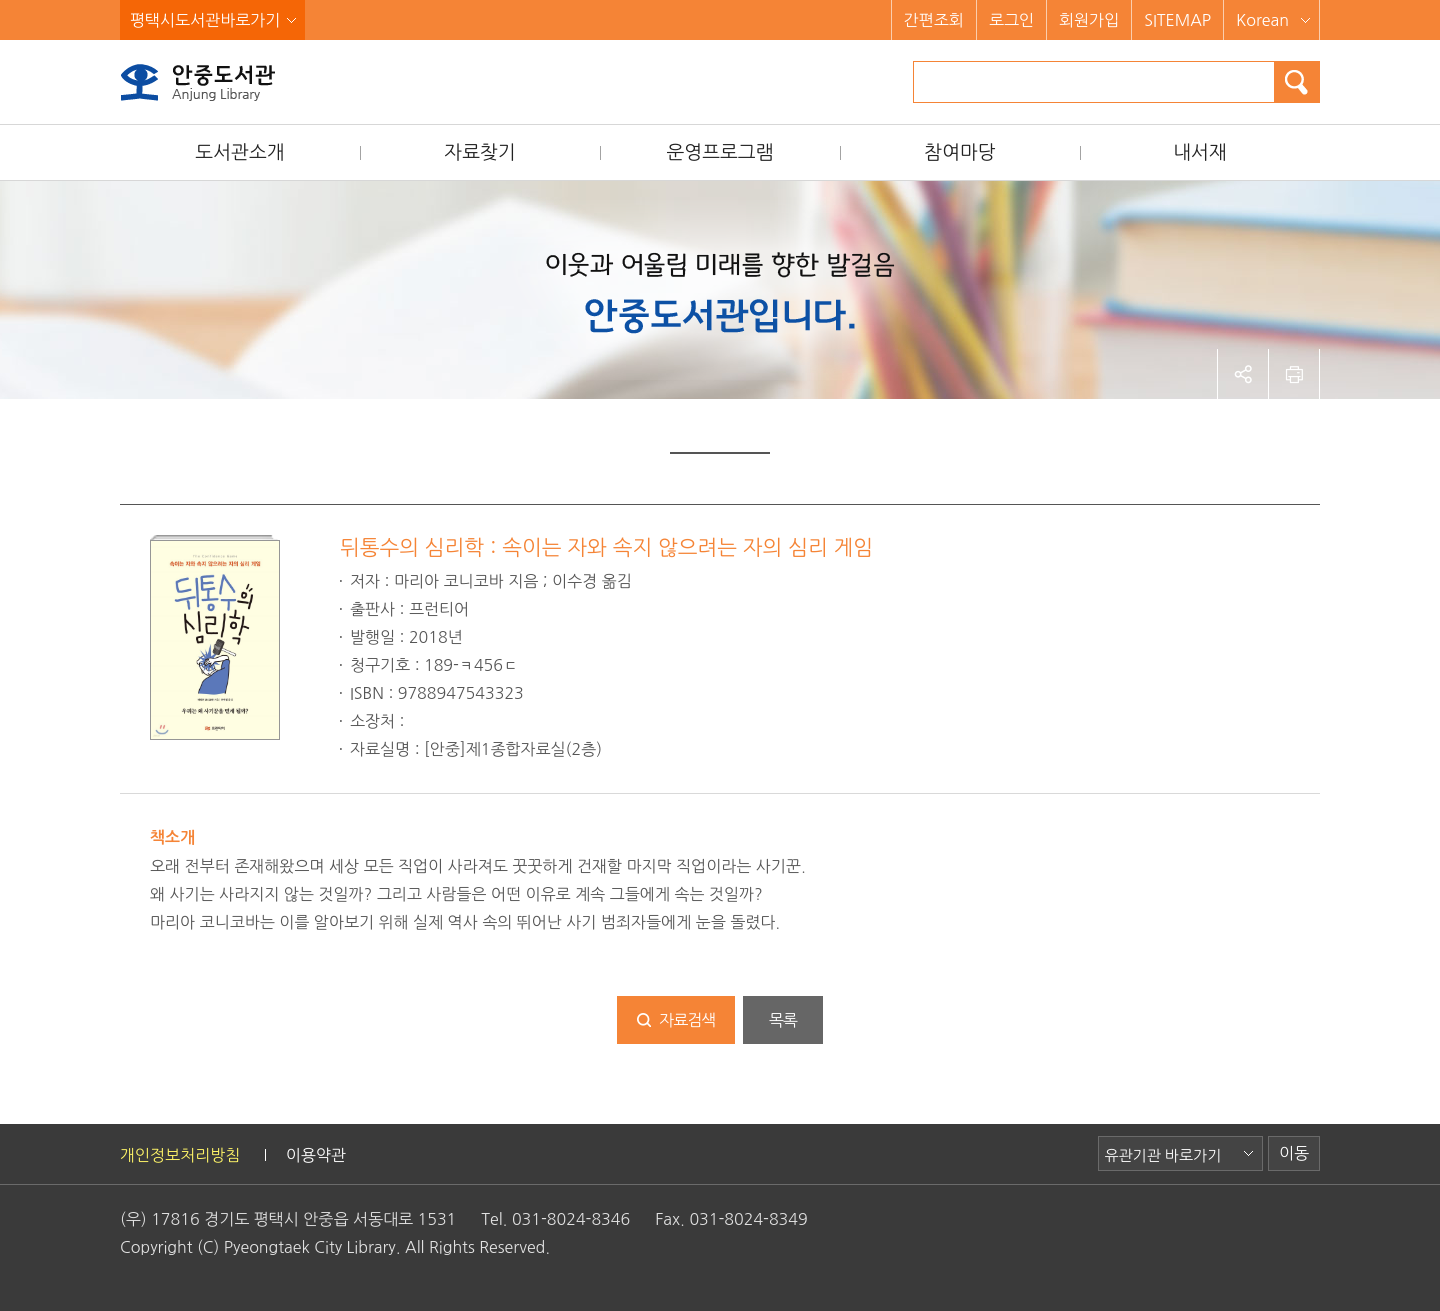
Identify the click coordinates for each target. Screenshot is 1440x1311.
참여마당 (959, 152)
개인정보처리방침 (180, 1155)
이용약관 (316, 1155)
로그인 (1011, 20)
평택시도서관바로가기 (205, 20)
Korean (1262, 20)
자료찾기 (479, 152)
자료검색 (687, 1020)
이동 (1294, 1153)
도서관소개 (239, 152)
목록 (783, 1020)
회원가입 (1089, 20)
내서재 (1200, 152)
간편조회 (934, 20)
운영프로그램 (719, 152)
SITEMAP (1177, 20)
